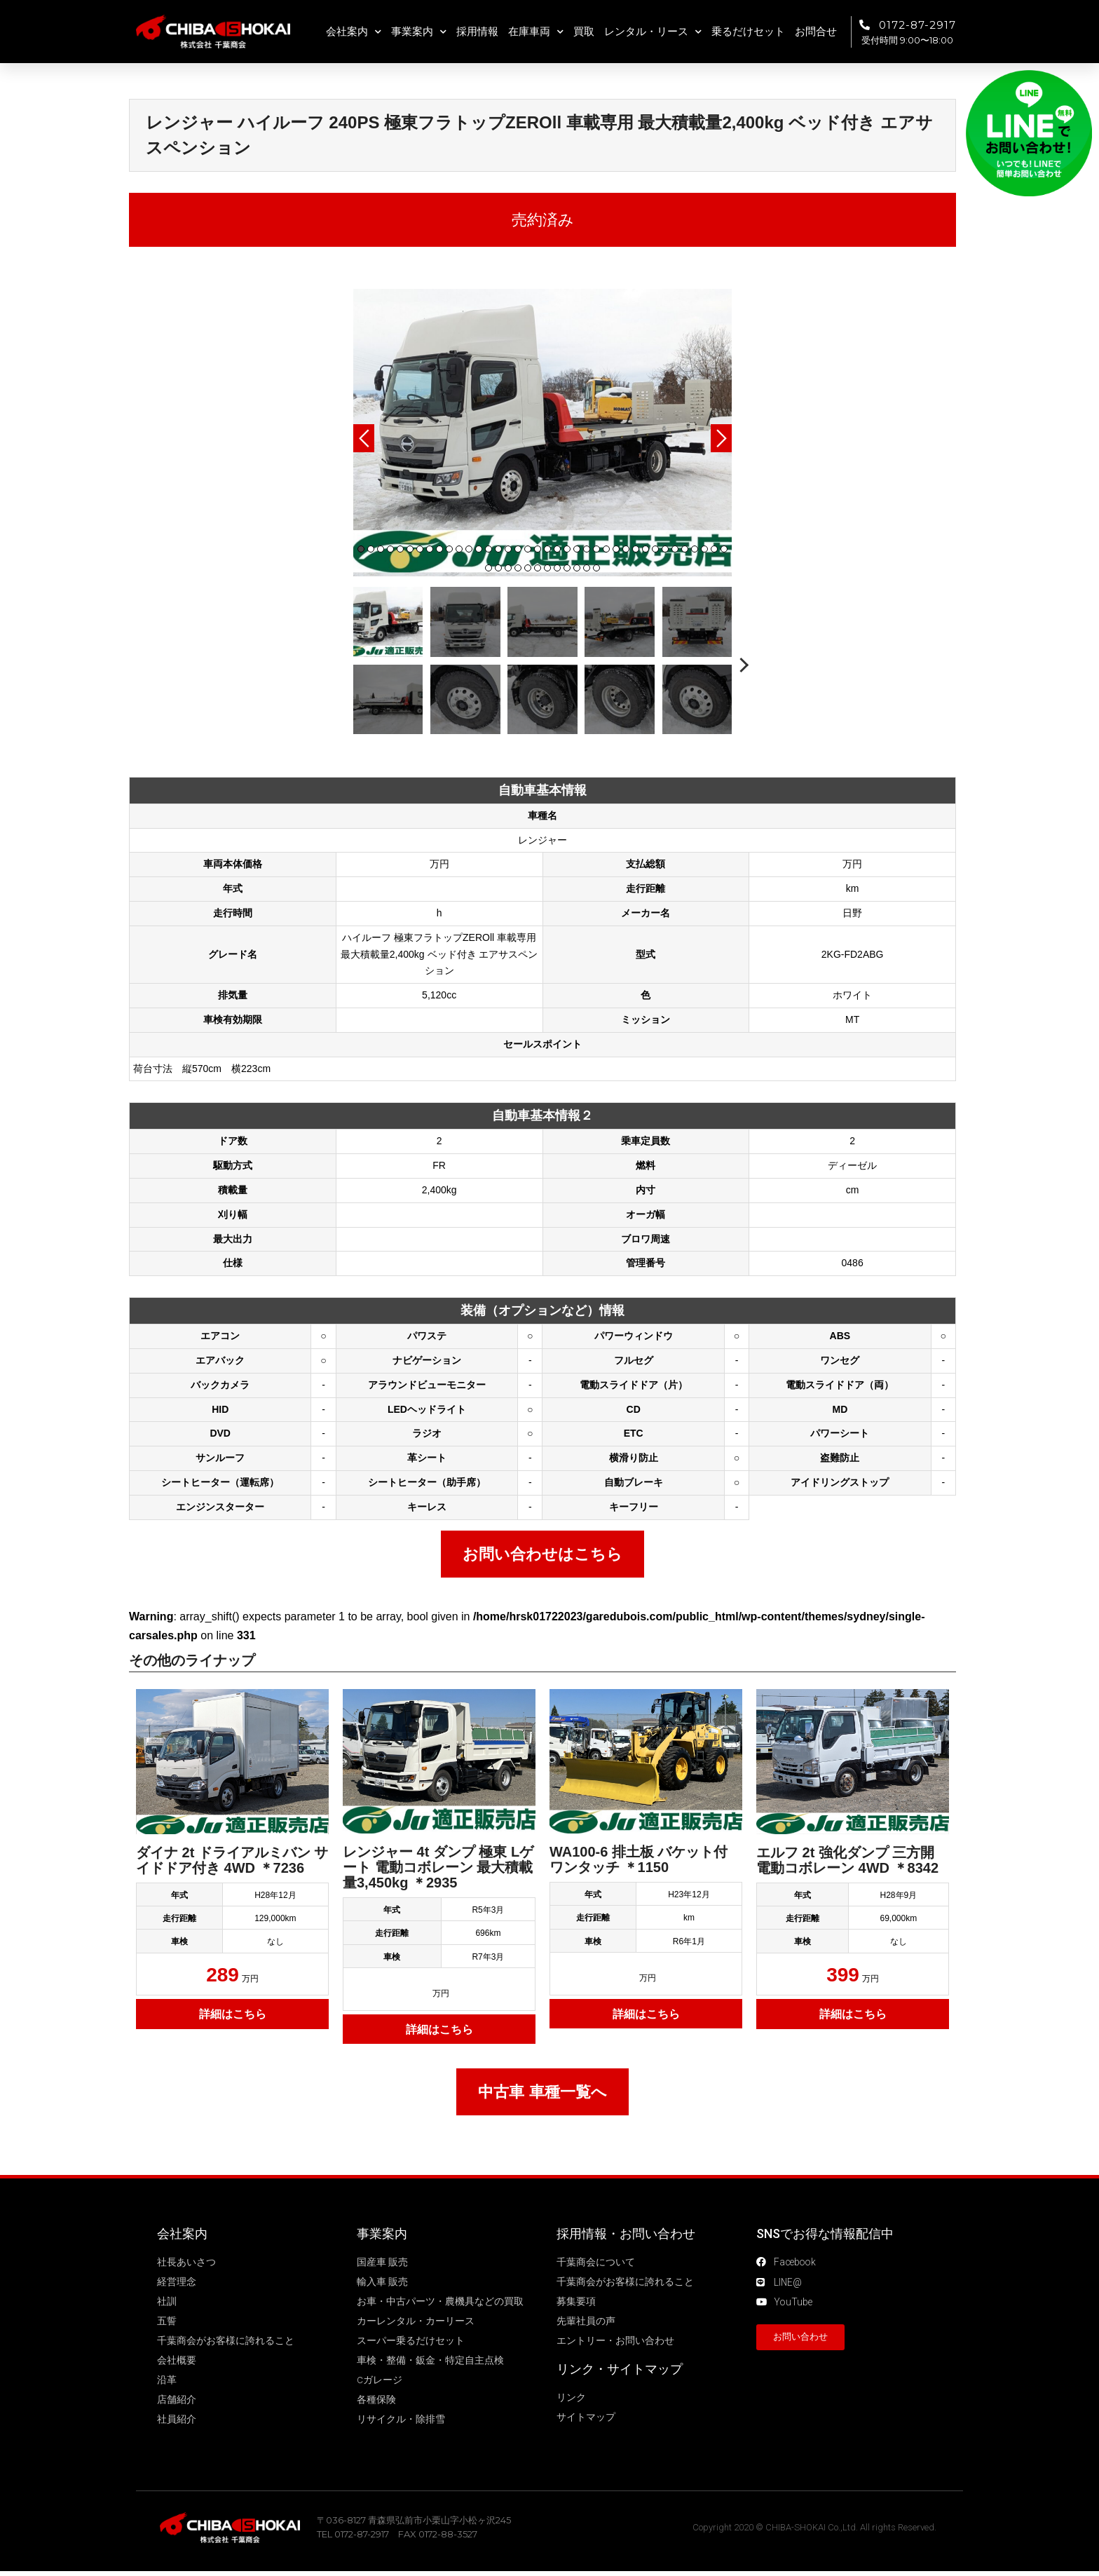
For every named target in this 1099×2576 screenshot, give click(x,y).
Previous (363, 438)
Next (721, 438)
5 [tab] (400, 549)
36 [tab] (704, 549)
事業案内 (418, 32)
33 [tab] (674, 549)
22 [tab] (567, 549)
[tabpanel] (542, 432)
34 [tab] (684, 549)
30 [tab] (645, 549)
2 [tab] (370, 549)
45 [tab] (547, 567)
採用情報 (477, 31)
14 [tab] (488, 549)
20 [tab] (547, 549)
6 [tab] (410, 549)
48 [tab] (576, 567)
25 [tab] (596, 549)
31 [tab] (655, 549)
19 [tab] (537, 549)
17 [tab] (517, 549)
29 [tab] (635, 549)
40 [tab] (498, 567)
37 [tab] (714, 549)
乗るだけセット (748, 31)
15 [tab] (498, 549)
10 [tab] (449, 549)
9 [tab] (439, 549)
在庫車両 (536, 32)
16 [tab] (508, 549)
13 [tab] (478, 549)
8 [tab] (429, 549)
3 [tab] (380, 549)
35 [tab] (694, 549)
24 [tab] (586, 549)
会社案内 (353, 32)
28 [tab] (625, 549)
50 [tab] (596, 567)
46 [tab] (557, 567)
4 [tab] (390, 549)
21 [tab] (557, 549)
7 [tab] (419, 549)
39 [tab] (488, 567)
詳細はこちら (232, 2014)
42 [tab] (517, 567)
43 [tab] (527, 567)
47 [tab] (567, 567)
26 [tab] (606, 549)
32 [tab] (665, 549)
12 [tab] (468, 549)
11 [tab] (459, 549)
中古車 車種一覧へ (542, 2092)
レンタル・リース (653, 32)
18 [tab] (527, 549)
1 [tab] (360, 549)
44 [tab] (537, 567)
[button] (800, 2339)
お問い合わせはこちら (542, 1554)
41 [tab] (508, 567)
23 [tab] (576, 549)
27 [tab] (616, 549)
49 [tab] (586, 567)
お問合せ (816, 31)
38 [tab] (724, 549)
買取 (583, 31)
